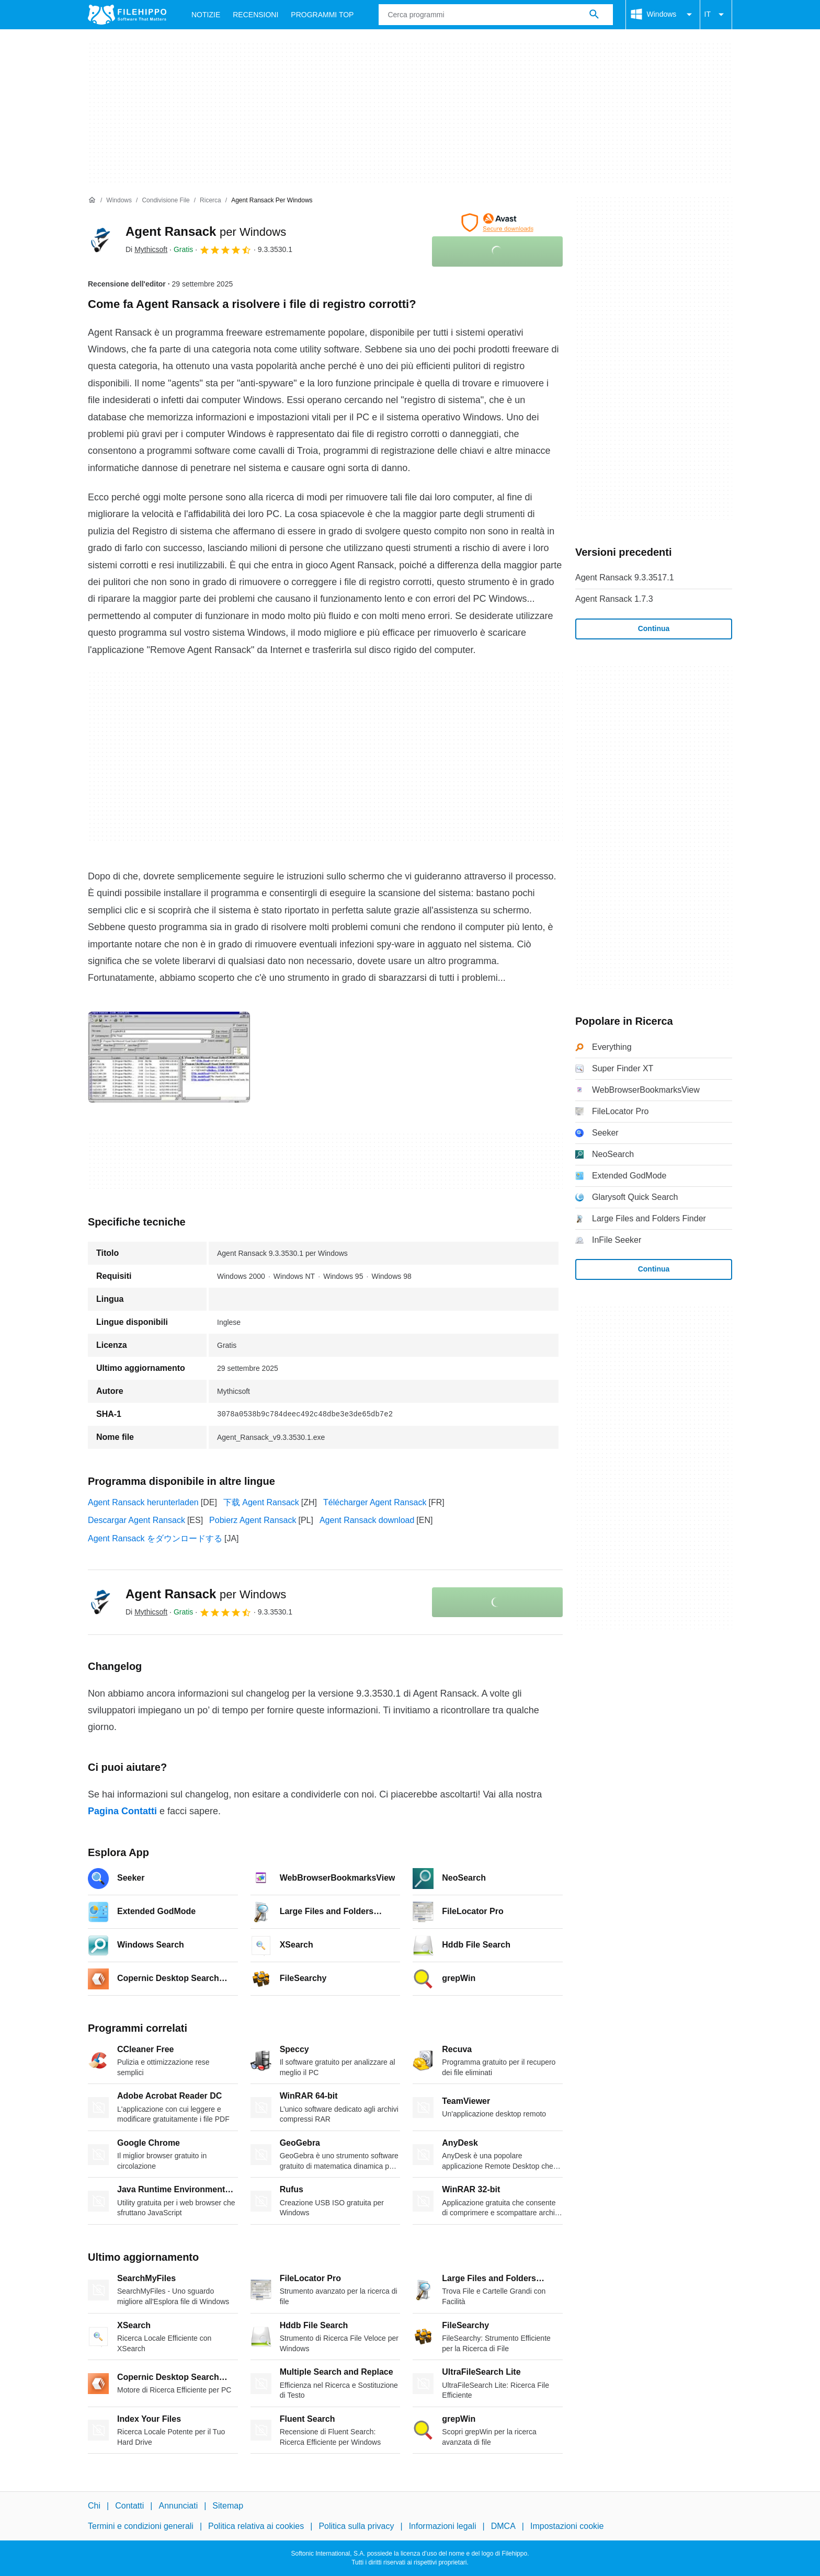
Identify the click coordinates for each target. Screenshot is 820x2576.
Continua (654, 628)
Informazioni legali (442, 2526)
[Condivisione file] (165, 200)
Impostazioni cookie (567, 2526)
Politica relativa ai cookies (256, 2526)
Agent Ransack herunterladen (143, 1502)
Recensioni (255, 14)
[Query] (495, 14)
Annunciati (178, 2505)
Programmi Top (322, 14)
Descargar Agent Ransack (136, 1520)
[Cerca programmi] (594, 14)
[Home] (92, 200)
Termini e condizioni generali (140, 2526)
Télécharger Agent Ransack (374, 1502)
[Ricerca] (210, 200)
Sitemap (227, 2505)
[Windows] (119, 200)
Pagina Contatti (122, 1811)
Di (146, 249)
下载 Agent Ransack (261, 1502)
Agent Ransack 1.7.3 (614, 598)
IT (715, 14)
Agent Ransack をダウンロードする (155, 1538)
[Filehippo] (127, 14)
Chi (94, 2505)
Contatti (129, 2505)
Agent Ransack (206, 231)
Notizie (205, 14)
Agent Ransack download (367, 1520)
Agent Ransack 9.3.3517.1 (624, 577)
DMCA (503, 2526)
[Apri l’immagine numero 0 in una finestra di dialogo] (169, 1057)
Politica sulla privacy (356, 2526)
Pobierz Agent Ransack (252, 1520)
